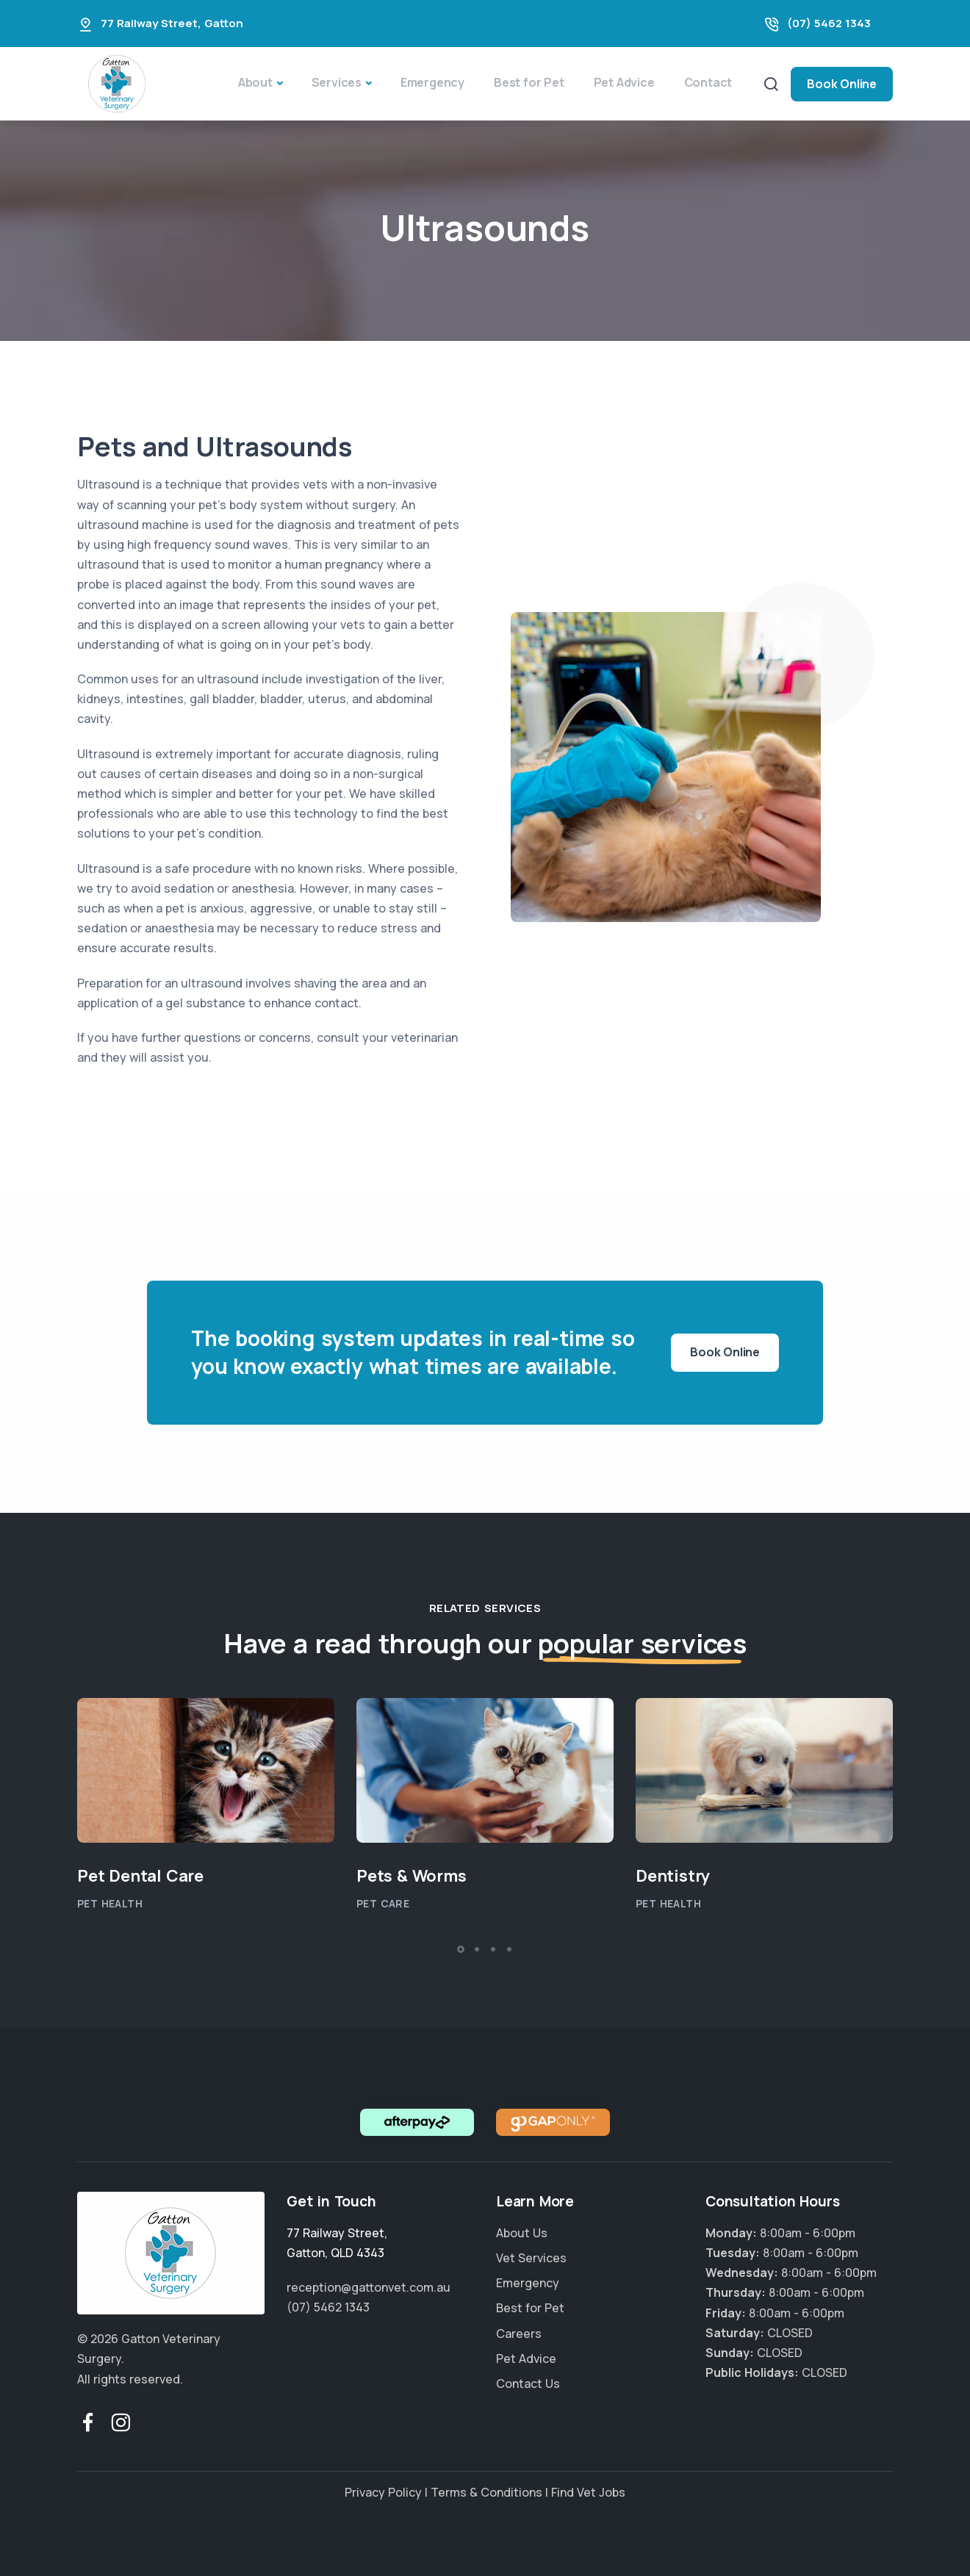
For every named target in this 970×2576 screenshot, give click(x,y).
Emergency (432, 82)
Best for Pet (529, 82)
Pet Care (382, 1903)
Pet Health (110, 1903)
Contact (708, 82)
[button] (460, 1949)
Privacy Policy (383, 2492)
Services (337, 82)
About (255, 82)
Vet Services (531, 2258)
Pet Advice (624, 82)
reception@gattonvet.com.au (368, 2287)
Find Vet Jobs (588, 2492)
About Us (521, 2233)
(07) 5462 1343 (829, 23)
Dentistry (673, 1876)
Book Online (842, 84)
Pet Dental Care (140, 1876)
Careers (519, 2333)
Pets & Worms (411, 1876)
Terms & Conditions (486, 2492)
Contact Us (528, 2383)
